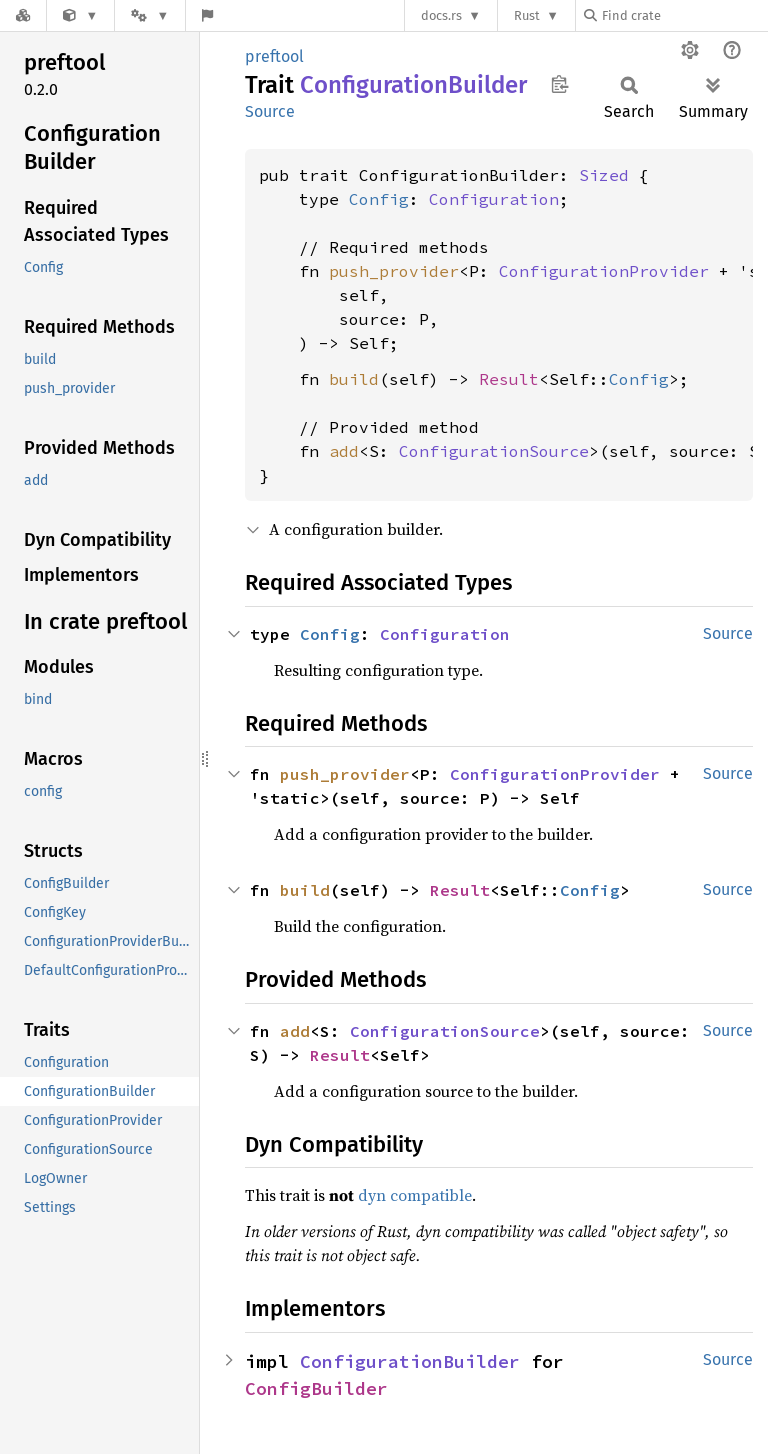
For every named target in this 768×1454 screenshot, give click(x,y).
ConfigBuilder (316, 1388)
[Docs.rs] (23, 15)
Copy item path (559, 84)
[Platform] (150, 15)
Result (509, 379)
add (344, 451)
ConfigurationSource (494, 451)
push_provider (394, 271)
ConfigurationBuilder (410, 1361)
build (354, 379)
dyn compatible (415, 1195)
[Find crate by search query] (684, 15)
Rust (527, 15)
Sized (604, 175)
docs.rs (441, 15)
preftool (274, 56)
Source (270, 111)
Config (379, 199)
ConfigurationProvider (604, 271)
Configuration (494, 199)
